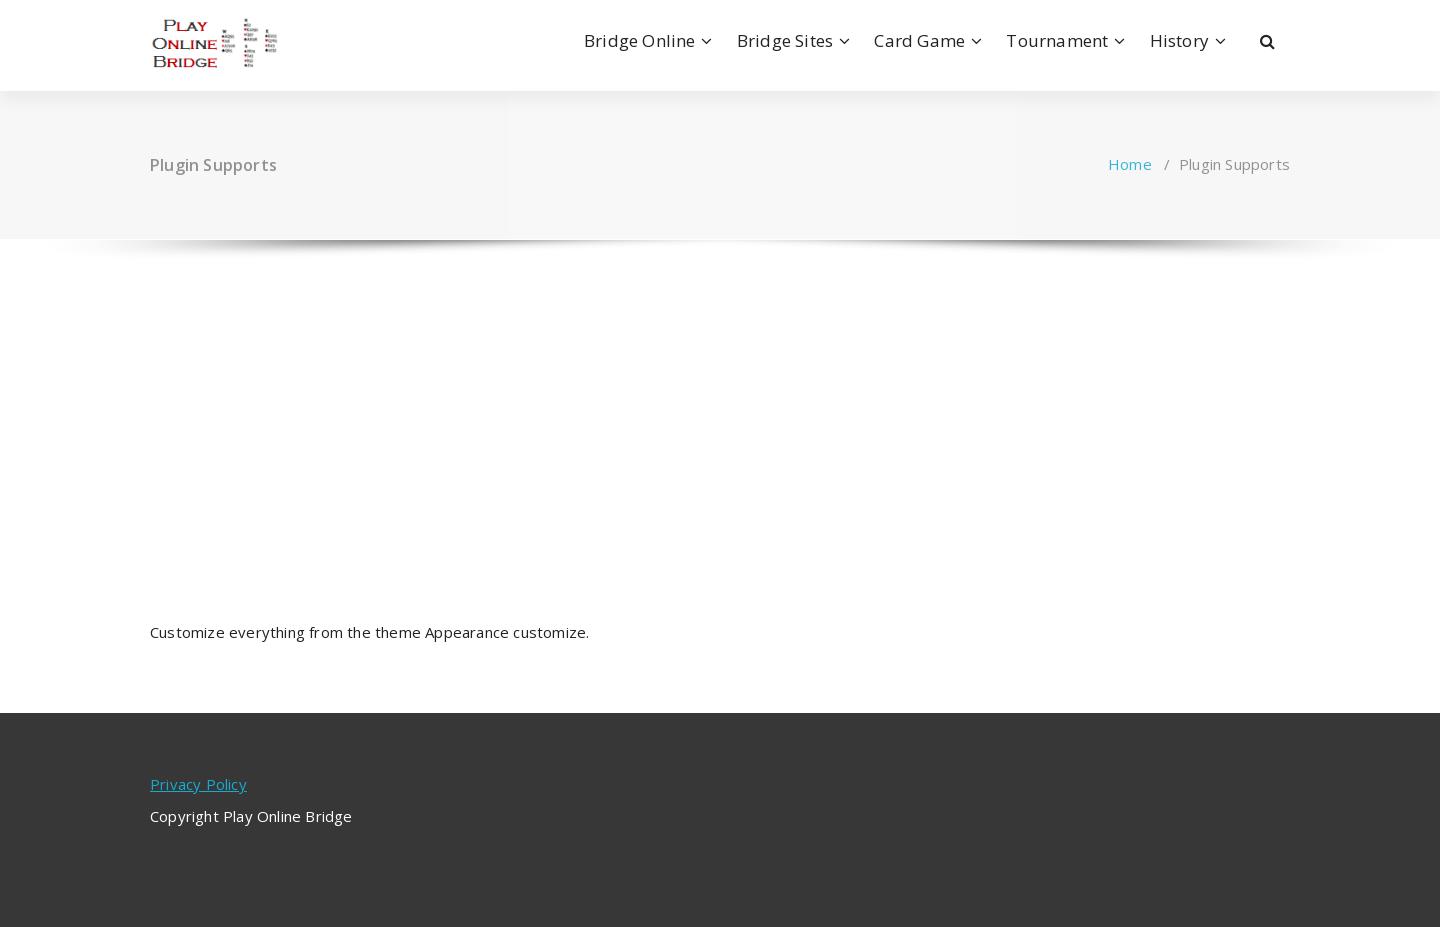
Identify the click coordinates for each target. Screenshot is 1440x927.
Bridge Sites (785, 40)
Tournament (1057, 40)
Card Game (919, 40)
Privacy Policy (198, 784)
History (1179, 40)
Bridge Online (640, 40)
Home (1130, 164)
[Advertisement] (720, 411)
